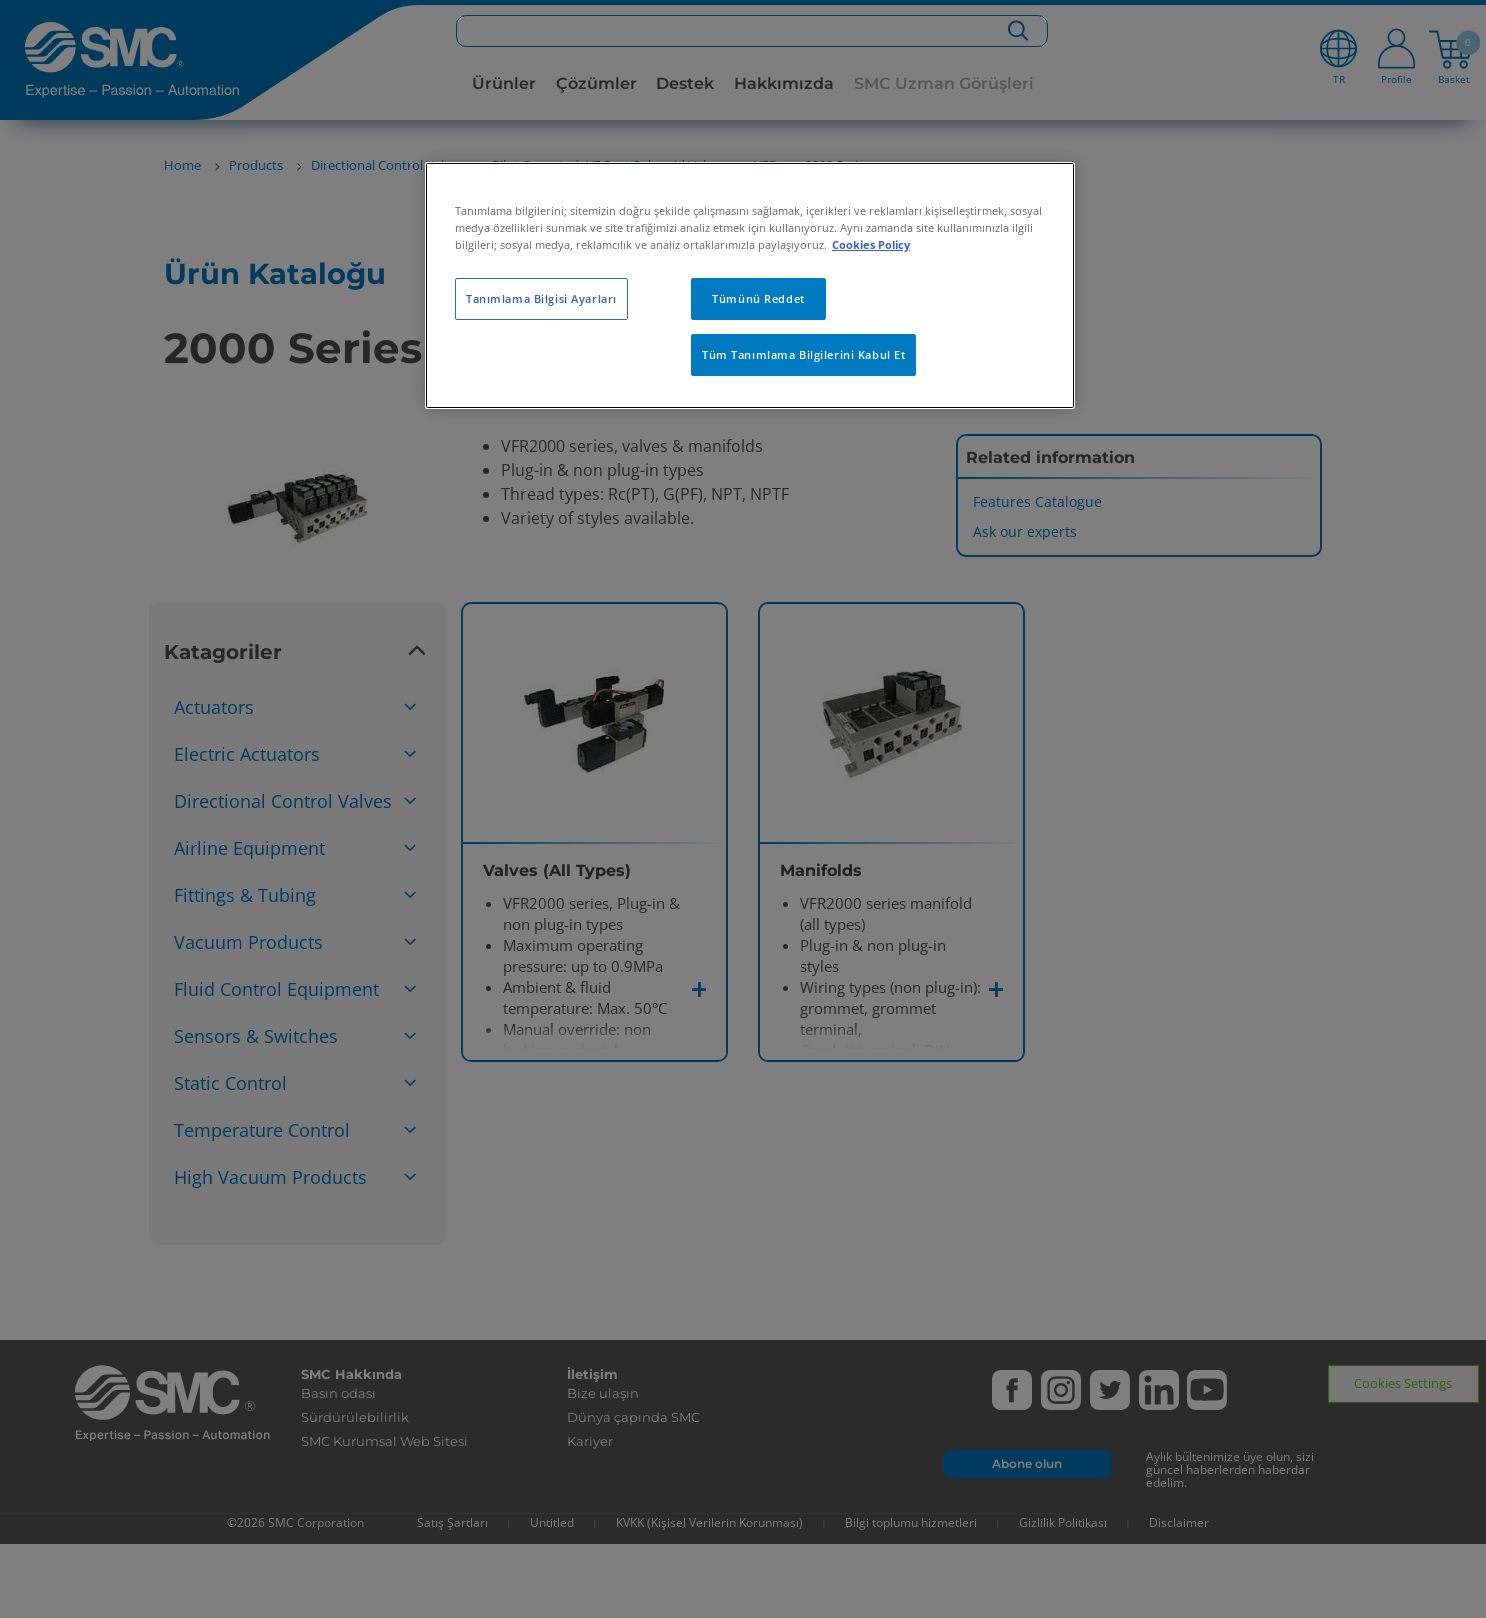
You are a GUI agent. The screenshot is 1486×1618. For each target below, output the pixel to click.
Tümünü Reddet (758, 298)
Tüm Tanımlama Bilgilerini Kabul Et (803, 354)
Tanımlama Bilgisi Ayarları (541, 298)
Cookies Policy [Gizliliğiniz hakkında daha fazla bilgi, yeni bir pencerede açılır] (871, 244)
